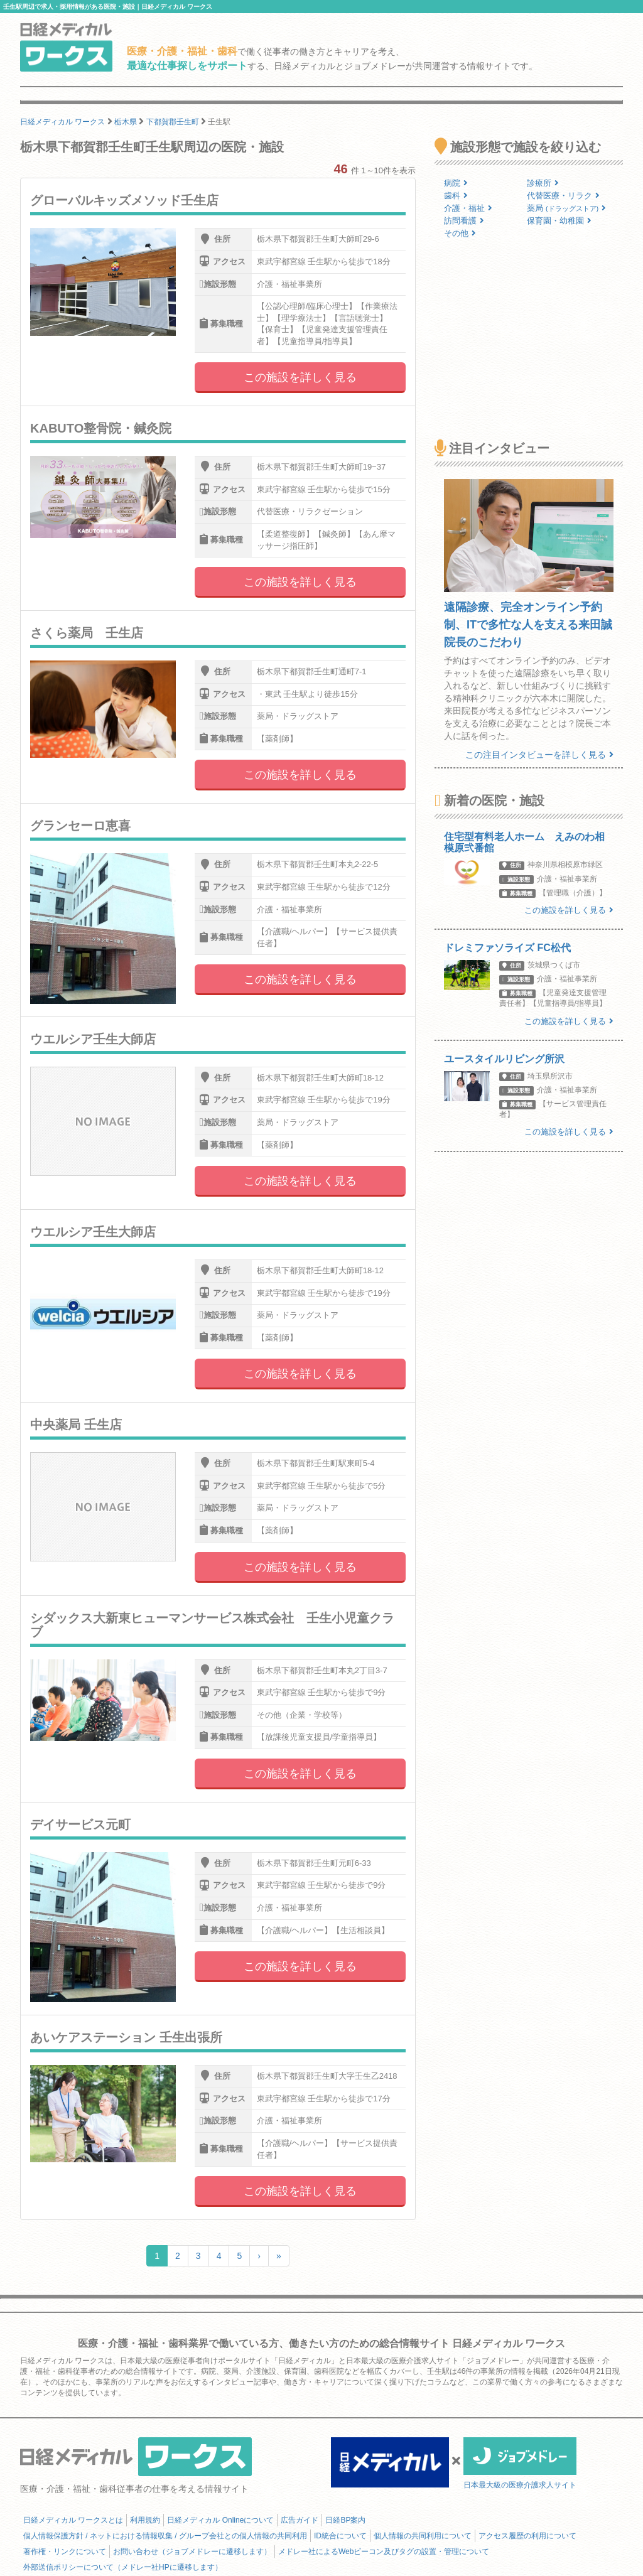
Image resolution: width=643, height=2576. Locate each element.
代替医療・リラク (563, 195)
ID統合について (340, 2535)
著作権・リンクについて (64, 2551)
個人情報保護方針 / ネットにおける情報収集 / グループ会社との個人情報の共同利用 (165, 2535)
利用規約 (145, 2520)
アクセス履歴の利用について (527, 2535)
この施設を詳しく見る (300, 377)
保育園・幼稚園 (559, 220)
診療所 (543, 183)
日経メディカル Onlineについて (220, 2520)
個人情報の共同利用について (423, 2535)
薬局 (566, 208)
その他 (460, 233)
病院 (456, 183)
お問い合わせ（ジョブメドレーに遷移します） (192, 2551)
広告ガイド (299, 2520)
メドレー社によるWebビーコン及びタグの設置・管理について (383, 2551)
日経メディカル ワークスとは (73, 2520)
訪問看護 (464, 220)
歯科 (456, 195)
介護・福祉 (468, 208)
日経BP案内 (345, 2520)
